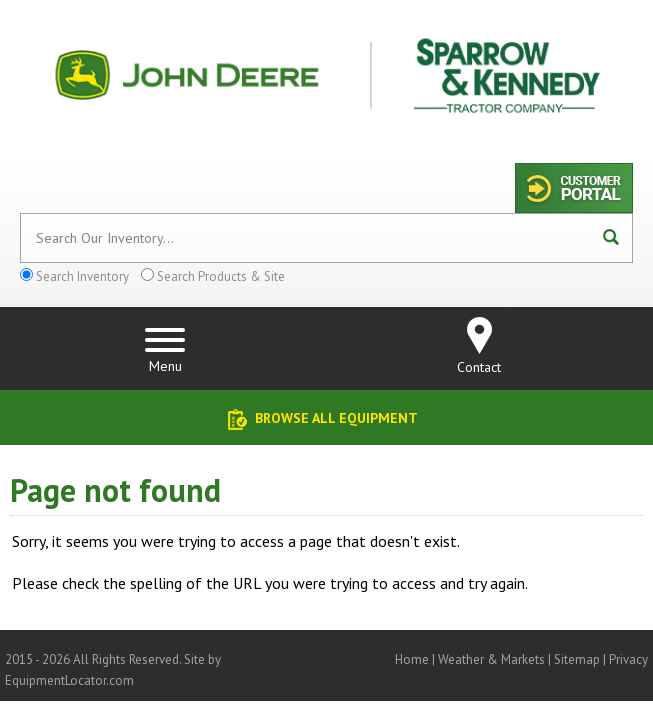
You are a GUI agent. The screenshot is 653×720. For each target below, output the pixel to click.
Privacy (628, 659)
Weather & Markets (491, 659)
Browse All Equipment (336, 418)
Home (412, 659)
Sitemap (577, 659)
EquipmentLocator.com (69, 680)
